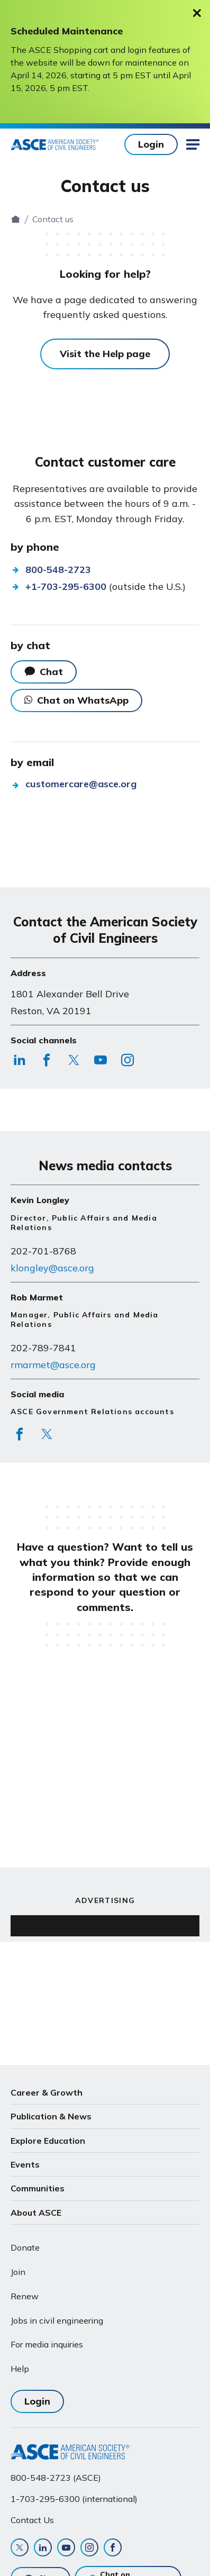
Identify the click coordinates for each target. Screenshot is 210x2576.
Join (18, 2271)
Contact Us (32, 2520)
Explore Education (48, 2140)
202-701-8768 (43, 1251)
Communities (38, 2188)
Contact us (115, 219)
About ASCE (36, 2212)
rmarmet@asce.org (53, 1365)
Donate (25, 2247)
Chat (50, 672)
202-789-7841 (43, 1348)
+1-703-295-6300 (65, 586)
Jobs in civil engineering (57, 2320)
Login (151, 144)
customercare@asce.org (80, 784)
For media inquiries (47, 2344)
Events (25, 2164)
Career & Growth (47, 2092)
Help (20, 2368)
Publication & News (51, 2116)
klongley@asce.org (52, 1268)
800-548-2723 (58, 569)
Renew (25, 2296)
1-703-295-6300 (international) (74, 2498)
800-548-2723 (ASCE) (56, 2477)
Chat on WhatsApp (76, 700)
